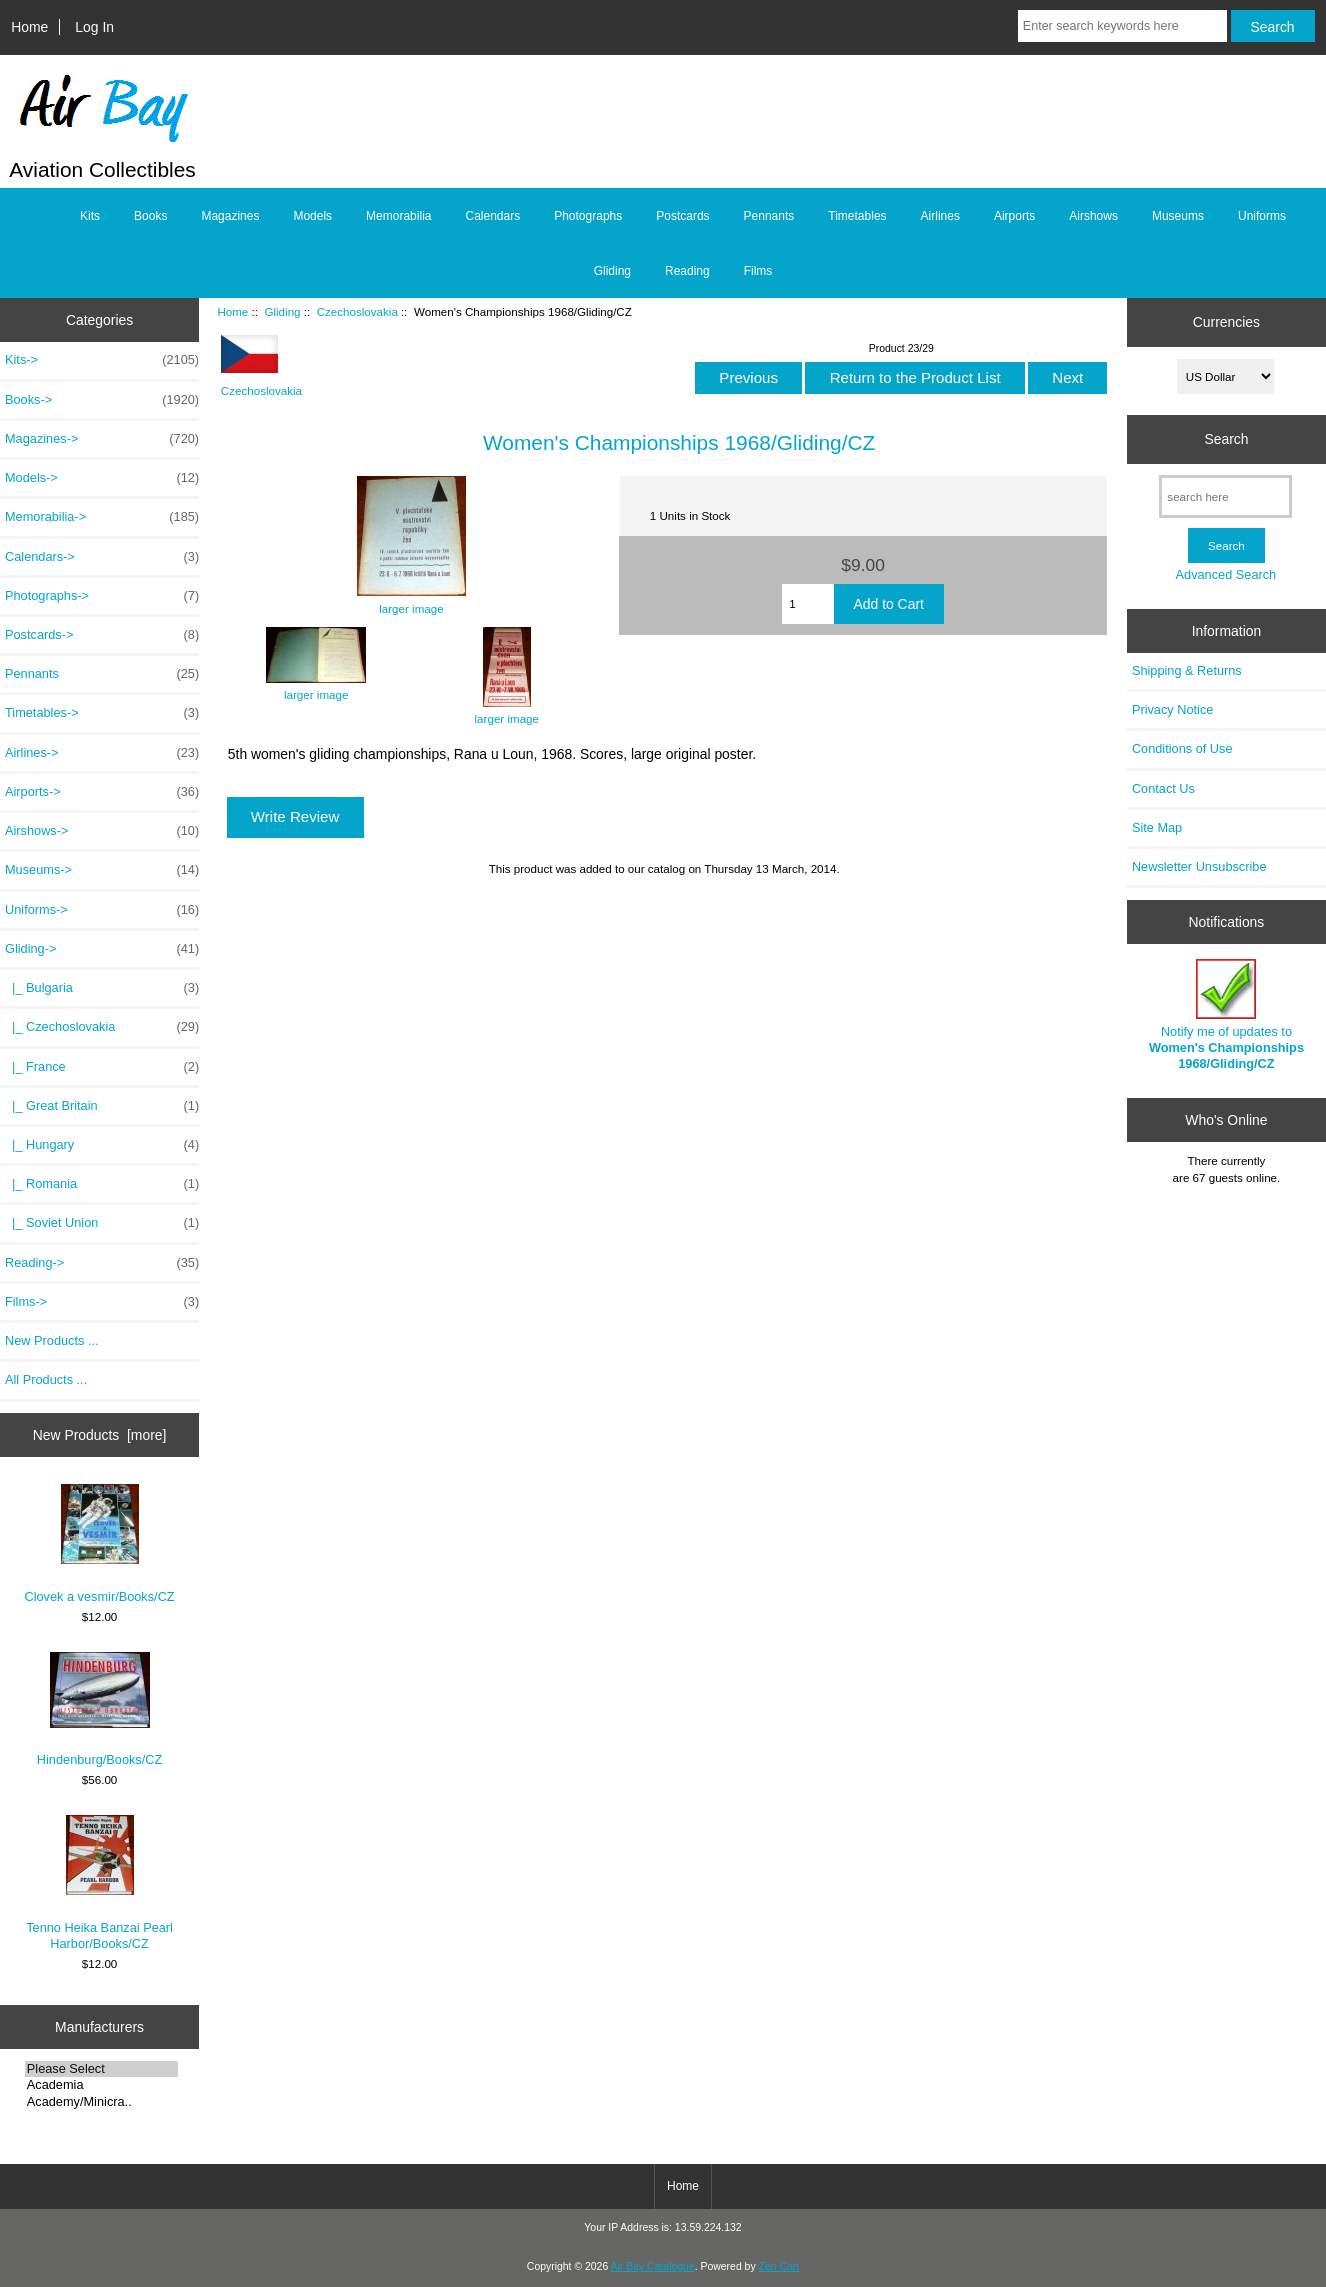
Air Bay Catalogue (653, 2266)
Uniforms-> (102, 910)
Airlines (940, 216)
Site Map (1157, 827)
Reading (687, 271)
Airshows (1093, 216)
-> (102, 949)
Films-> (102, 1302)
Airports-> (102, 792)
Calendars (492, 216)
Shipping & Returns (1187, 670)
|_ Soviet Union (102, 1223)
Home (29, 27)
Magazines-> (102, 439)
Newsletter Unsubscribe (1199, 866)
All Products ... (46, 1379)
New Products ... (52, 1340)
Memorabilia (398, 216)
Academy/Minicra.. (101, 2102)
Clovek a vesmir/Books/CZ (99, 1543)
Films (758, 271)
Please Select (101, 2069)
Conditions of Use (1182, 748)
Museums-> (102, 870)
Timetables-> (102, 713)
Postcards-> (102, 635)
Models (312, 216)
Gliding (282, 311)
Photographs (588, 216)
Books (150, 216)
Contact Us (1163, 788)
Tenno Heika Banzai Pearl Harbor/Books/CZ (99, 1882)
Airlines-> (102, 753)
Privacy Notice (1172, 709)
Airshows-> (102, 831)
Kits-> (102, 360)
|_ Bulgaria (102, 988)
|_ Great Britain (102, 1106)
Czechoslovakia (357, 311)
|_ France (102, 1067)
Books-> (102, 400)
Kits (90, 216)
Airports (1014, 216)
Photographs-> (102, 596)
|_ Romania (102, 1184)
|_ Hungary (102, 1145)
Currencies (1226, 322)
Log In (94, 27)
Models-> (102, 478)
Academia (101, 2085)
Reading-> (102, 1263)
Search (1226, 439)
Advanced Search (1226, 574)
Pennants (769, 216)
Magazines (230, 216)
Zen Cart (779, 2266)
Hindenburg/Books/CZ (99, 1709)
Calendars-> (102, 557)
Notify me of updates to (1226, 1015)
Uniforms (1262, 216)
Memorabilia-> (102, 517)
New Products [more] (100, 1435)
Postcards (682, 216)
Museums (1178, 216)
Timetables (857, 216)
